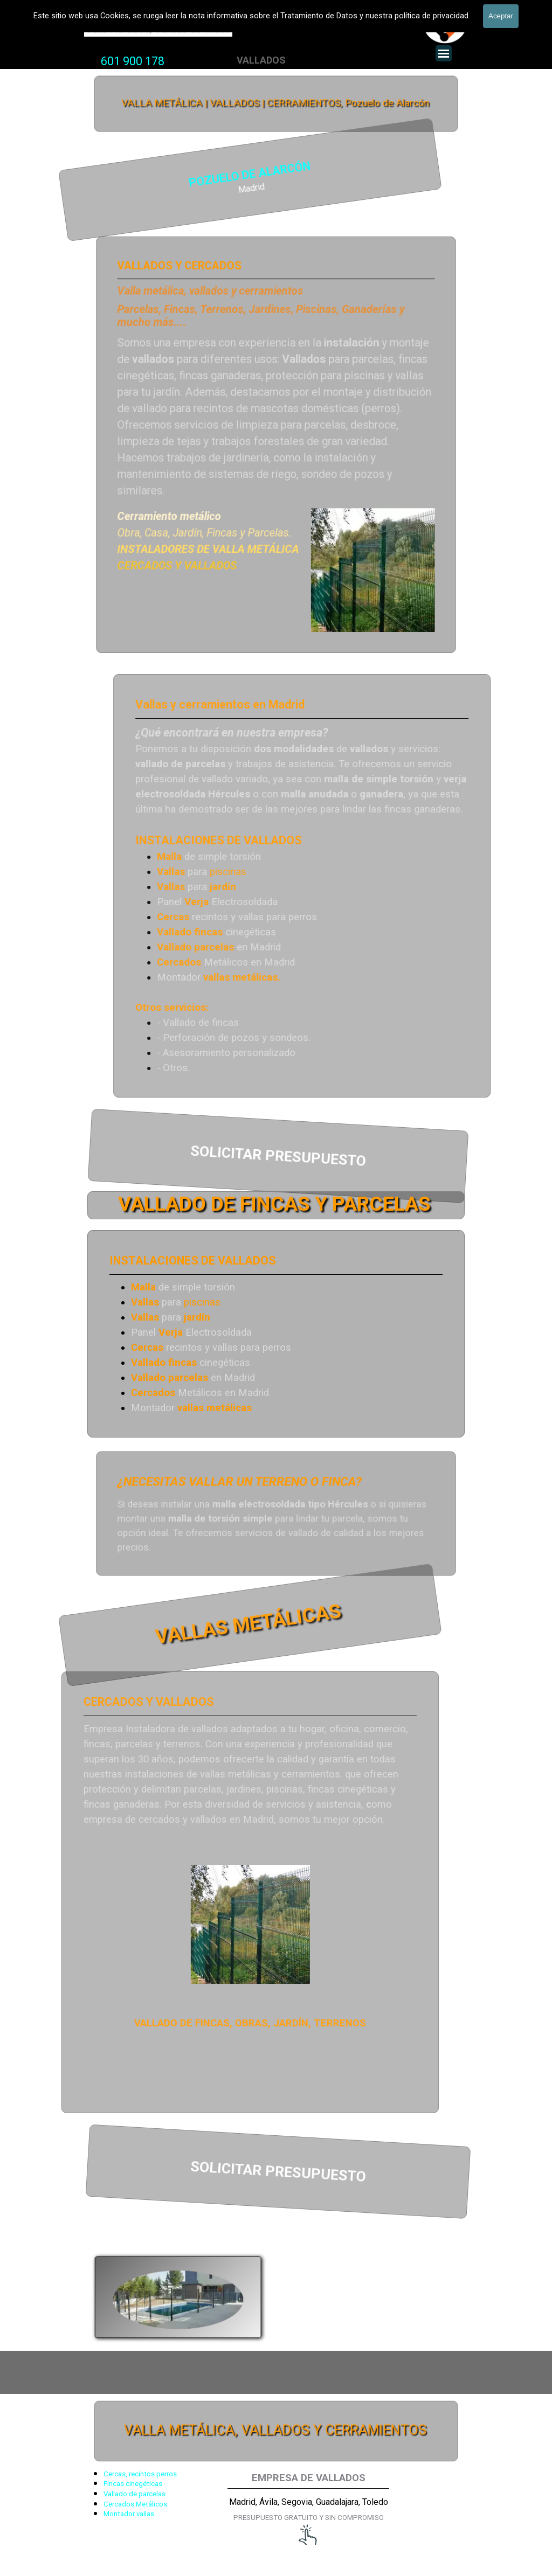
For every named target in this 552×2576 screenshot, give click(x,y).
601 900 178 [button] (132, 61)
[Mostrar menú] (444, 53)
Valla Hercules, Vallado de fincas (158, 28)
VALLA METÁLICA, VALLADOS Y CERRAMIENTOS (275, 2430)
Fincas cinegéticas (133, 2484)
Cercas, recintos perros (140, 2474)
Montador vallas (129, 2514)
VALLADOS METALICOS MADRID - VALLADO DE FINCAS (249, 8)
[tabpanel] (132, 61)
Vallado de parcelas (134, 2494)
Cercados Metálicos (135, 2504)
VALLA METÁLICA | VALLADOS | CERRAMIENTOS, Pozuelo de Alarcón (275, 103)
